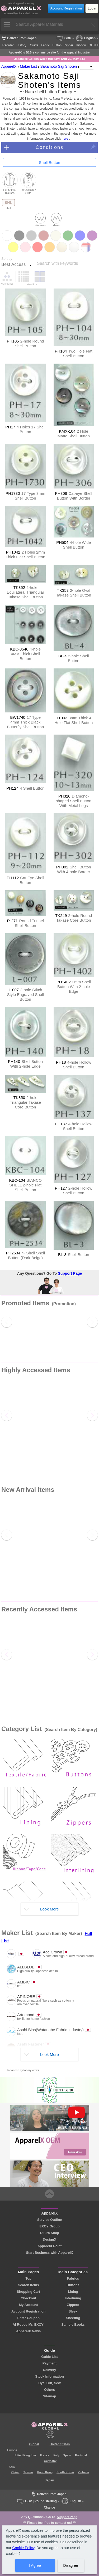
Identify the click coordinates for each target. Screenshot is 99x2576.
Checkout (28, 2298)
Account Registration (66, 8)
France (44, 2455)
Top (28, 2278)
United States (60, 2444)
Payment (49, 2363)
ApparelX (9, 66)
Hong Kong (45, 2472)
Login (92, 8)
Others (49, 2390)
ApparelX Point (49, 2246)
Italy (56, 2455)
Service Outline (49, 2220)
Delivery (49, 2370)
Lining (73, 2292)
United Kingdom (24, 2455)
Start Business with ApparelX (49, 2253)
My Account (28, 2305)
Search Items (28, 2285)
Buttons (73, 2285)
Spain (67, 2455)
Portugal (81, 2455)
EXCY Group (49, 2226)
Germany (50, 2460)
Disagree (70, 2565)
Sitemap (49, 2396)
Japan (49, 2480)
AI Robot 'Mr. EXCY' (28, 2324)
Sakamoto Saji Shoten (58, 66)
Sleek (73, 2311)
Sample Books (72, 2324)
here (65, 138)
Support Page (70, 1273)
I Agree (35, 2565)
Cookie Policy (23, 2548)
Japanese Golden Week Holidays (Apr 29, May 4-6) (49, 58)
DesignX (49, 2239)
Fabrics (73, 2278)
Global (34, 2444)
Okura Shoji (49, 2233)
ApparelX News (28, 2331)
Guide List (49, 2357)
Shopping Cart (28, 2292)
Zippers (73, 2305)
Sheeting (73, 2318)
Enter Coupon (28, 2318)
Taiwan (28, 2472)
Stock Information (49, 2376)
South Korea (65, 2472)
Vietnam (83, 2472)
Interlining (73, 2298)
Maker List (28, 66)
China (15, 2472)
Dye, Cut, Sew (49, 2383)
